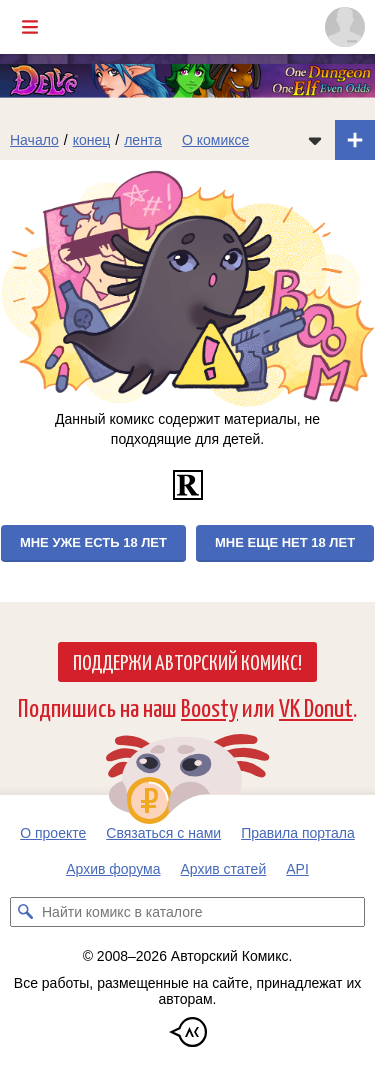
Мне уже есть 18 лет (93, 542)
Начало (34, 140)
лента (143, 140)
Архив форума (113, 869)
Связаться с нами (163, 833)
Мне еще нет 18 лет (285, 542)
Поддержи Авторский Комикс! (187, 661)
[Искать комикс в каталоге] (25, 912)
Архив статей (224, 869)
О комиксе (215, 140)
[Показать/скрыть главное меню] (30, 27)
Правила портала (298, 833)
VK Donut (316, 706)
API (297, 869)
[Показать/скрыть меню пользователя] (345, 27)
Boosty (209, 706)
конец (92, 140)
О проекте (53, 833)
